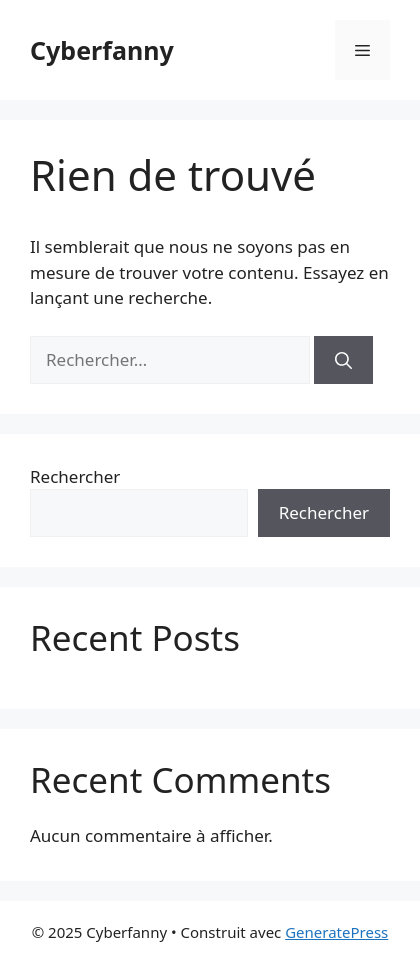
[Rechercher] (343, 360)
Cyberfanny (102, 50)
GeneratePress (336, 932)
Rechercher (75, 476)
